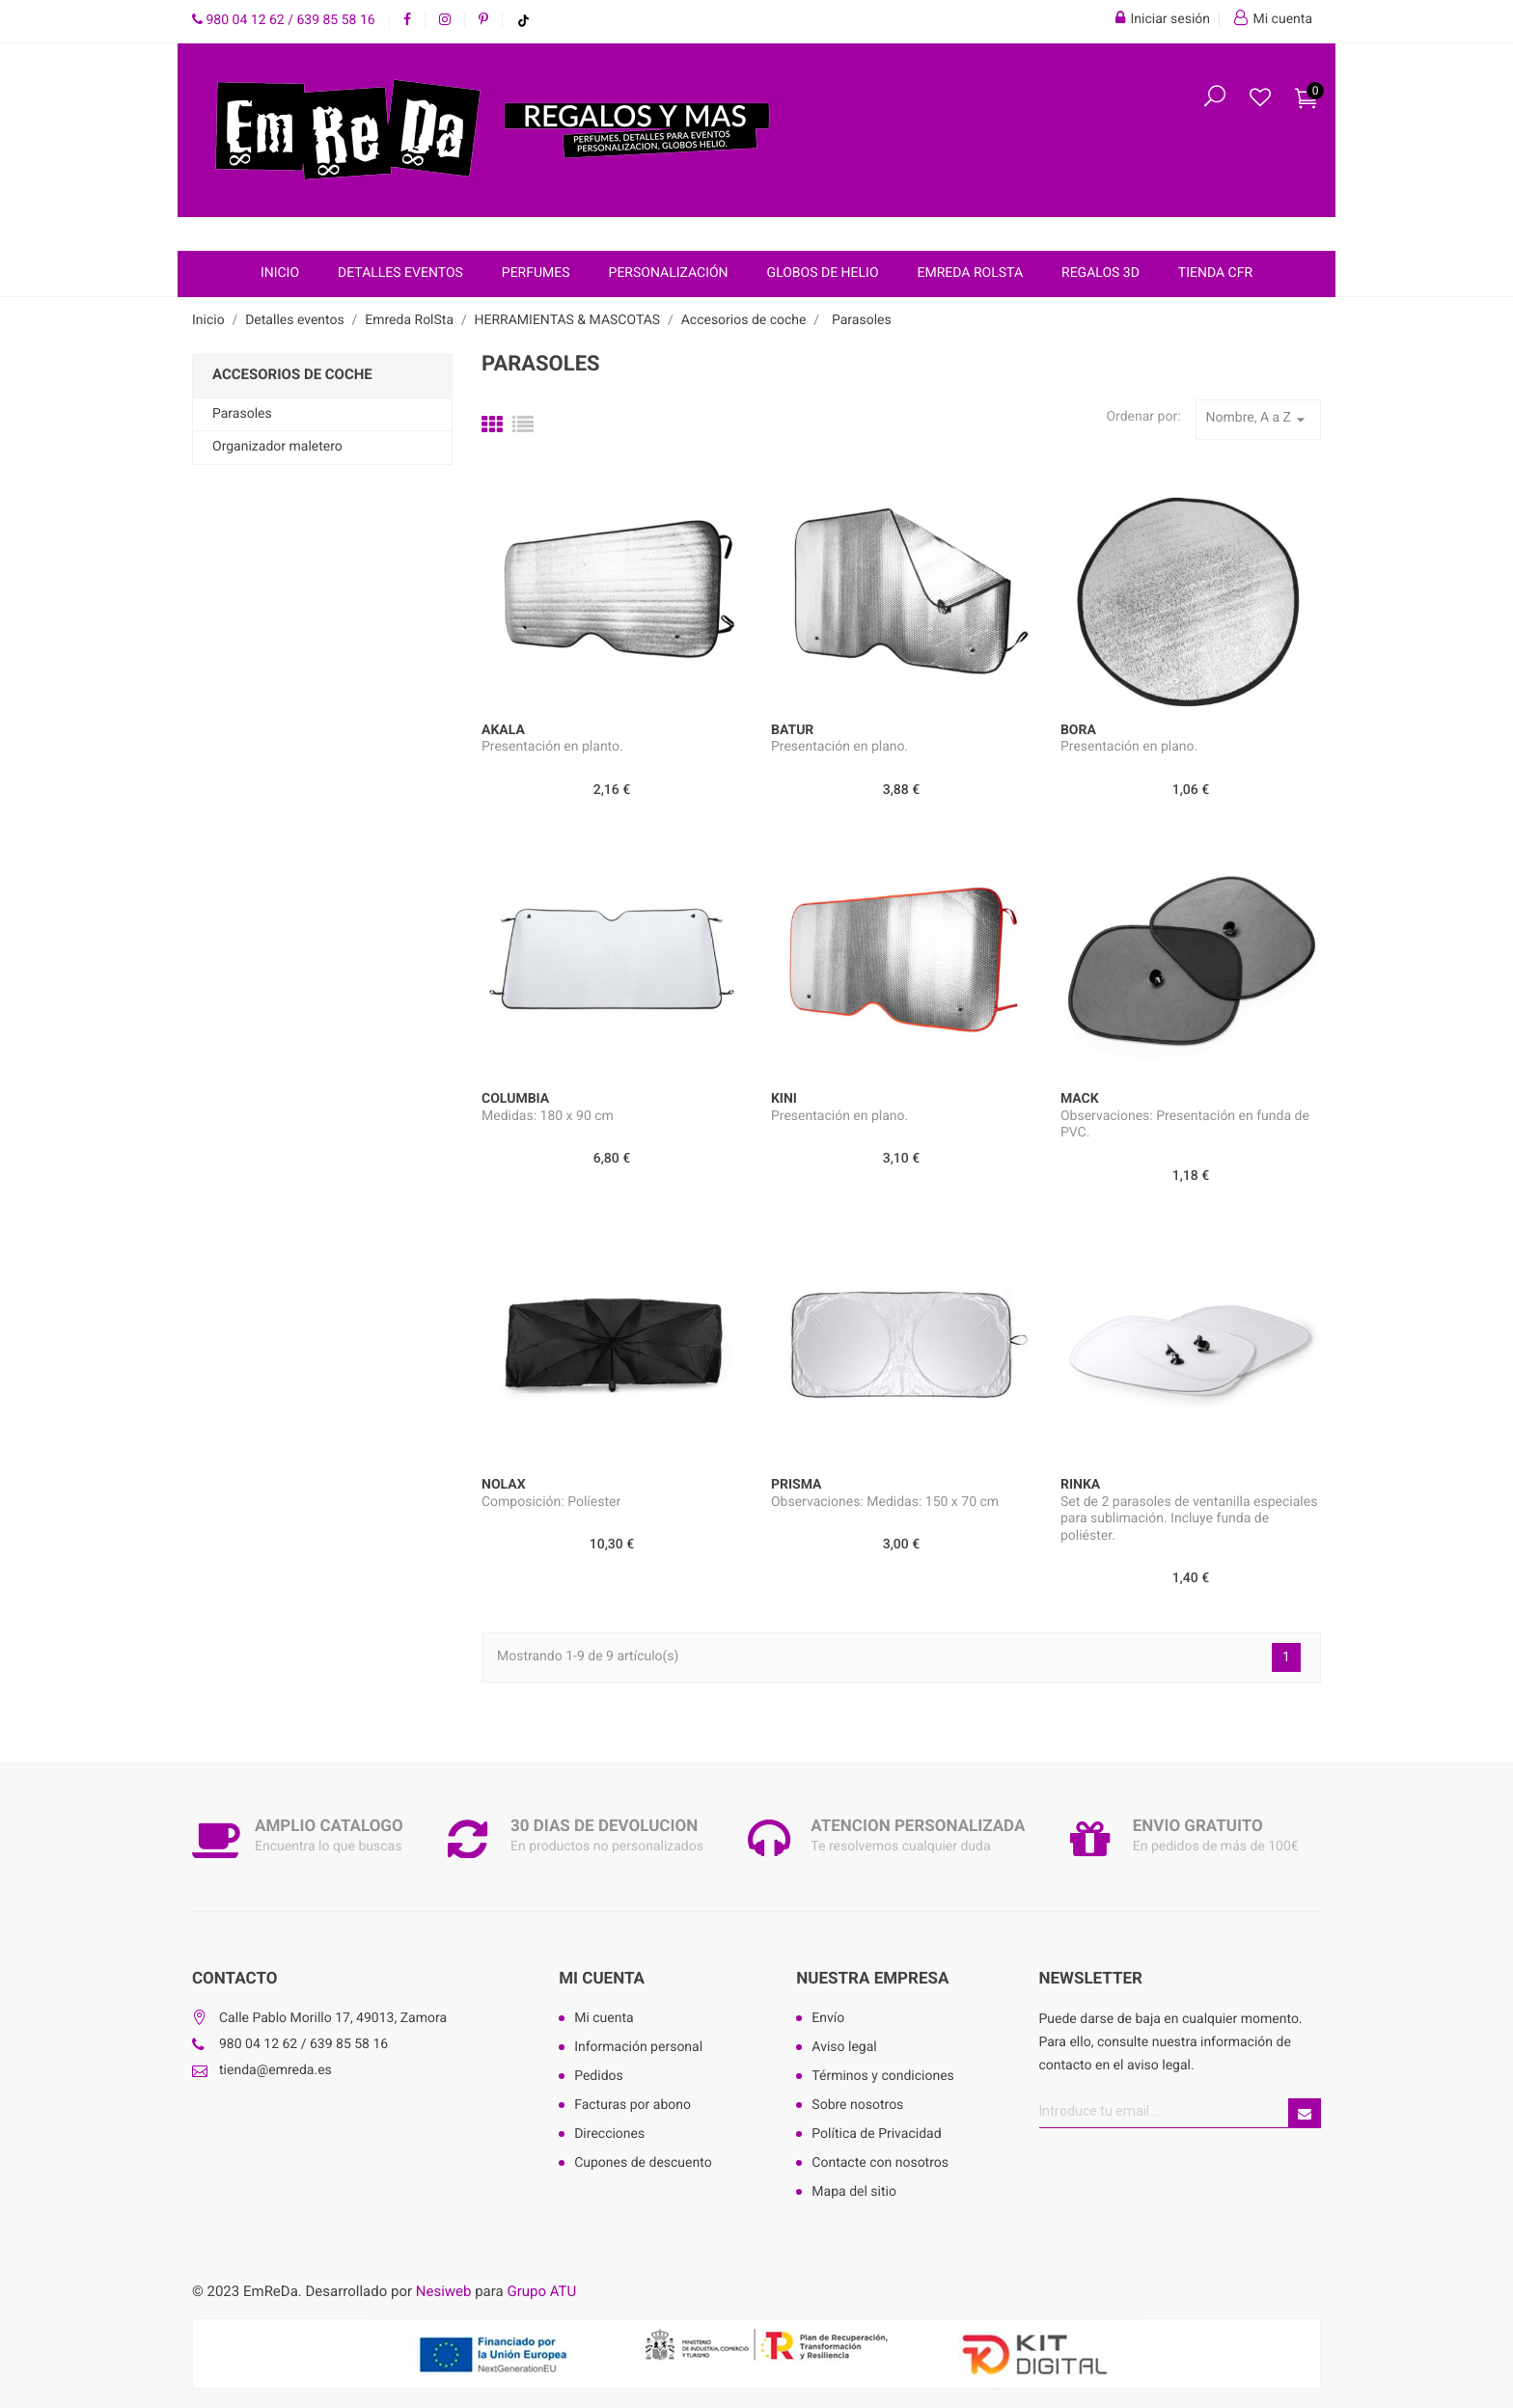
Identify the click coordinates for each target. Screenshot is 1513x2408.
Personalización (669, 273)
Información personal (638, 2047)
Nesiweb (444, 2291)
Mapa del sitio (854, 2192)
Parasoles (242, 414)
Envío (828, 2018)
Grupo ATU (541, 2291)
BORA (1078, 730)
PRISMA (796, 1484)
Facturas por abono (632, 2105)
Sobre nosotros (857, 2105)
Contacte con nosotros (880, 2163)
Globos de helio (823, 273)
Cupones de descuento (643, 2163)
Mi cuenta (602, 1978)
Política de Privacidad (876, 2134)
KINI (784, 1099)
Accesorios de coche (292, 374)
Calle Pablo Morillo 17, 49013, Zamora (333, 2018)
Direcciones (609, 2134)
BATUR (792, 730)
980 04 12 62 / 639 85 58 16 (283, 20)
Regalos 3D (1100, 273)
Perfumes (536, 273)
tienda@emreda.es (275, 2070)
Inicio (280, 273)
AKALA (503, 730)
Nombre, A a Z (1258, 419)
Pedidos (598, 2076)
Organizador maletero (277, 446)
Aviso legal (844, 2047)
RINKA (1080, 1484)
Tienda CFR (1215, 273)
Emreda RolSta (970, 273)
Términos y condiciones (882, 2076)
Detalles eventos (400, 273)
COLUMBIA (515, 1099)
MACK (1079, 1099)
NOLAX (503, 1484)
